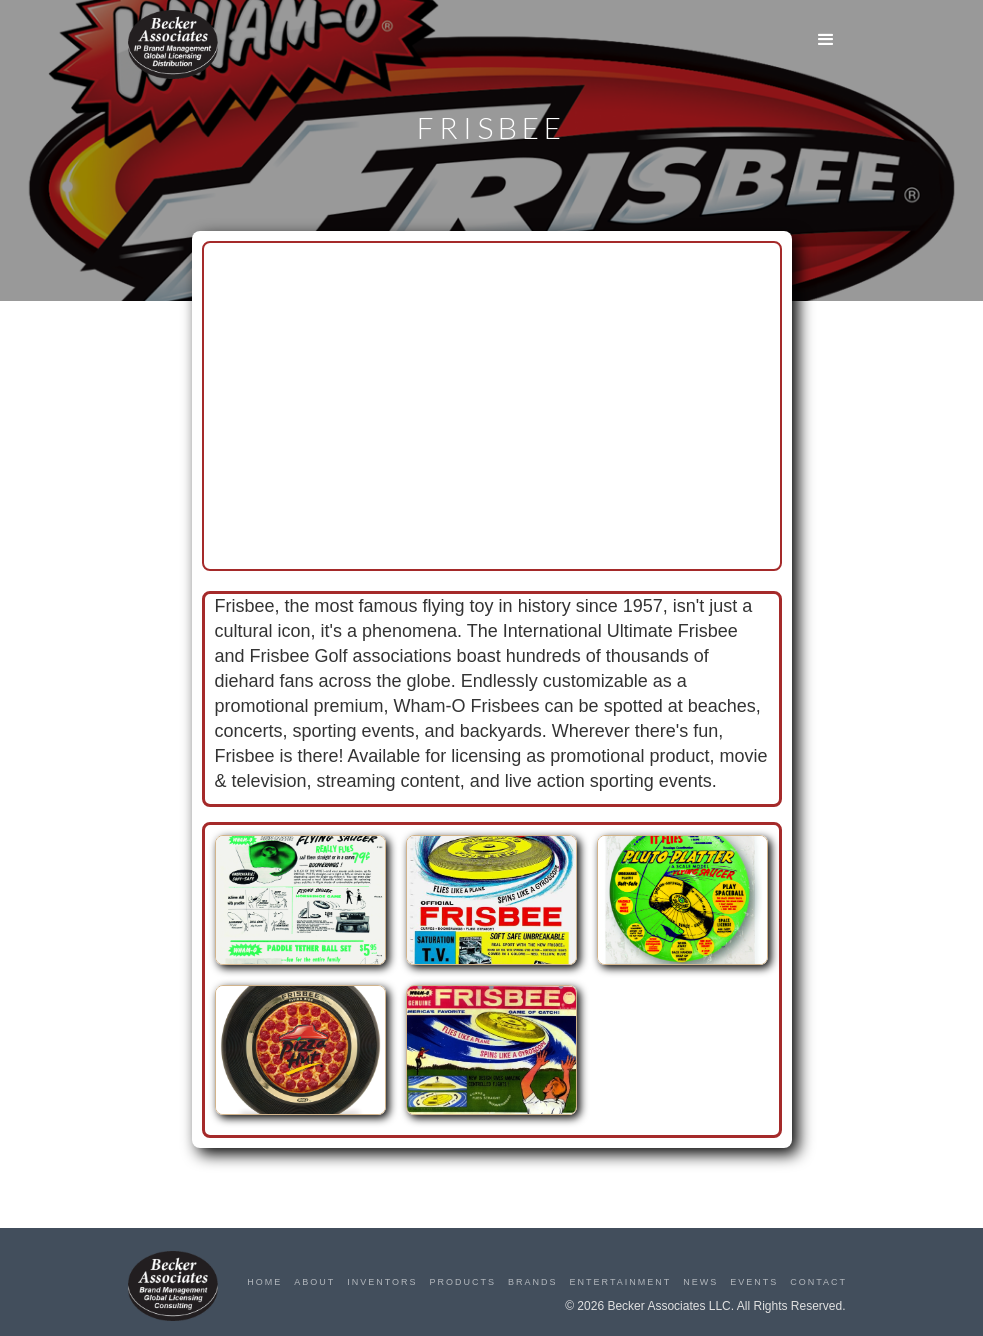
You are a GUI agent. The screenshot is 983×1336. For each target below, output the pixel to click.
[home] (173, 44)
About (314, 1282)
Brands (533, 1282)
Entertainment (621, 1282)
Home (264, 1282)
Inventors (382, 1282)
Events (754, 1282)
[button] (826, 40)
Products (463, 1282)
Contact (818, 1282)
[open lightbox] (300, 910)
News (700, 1282)
